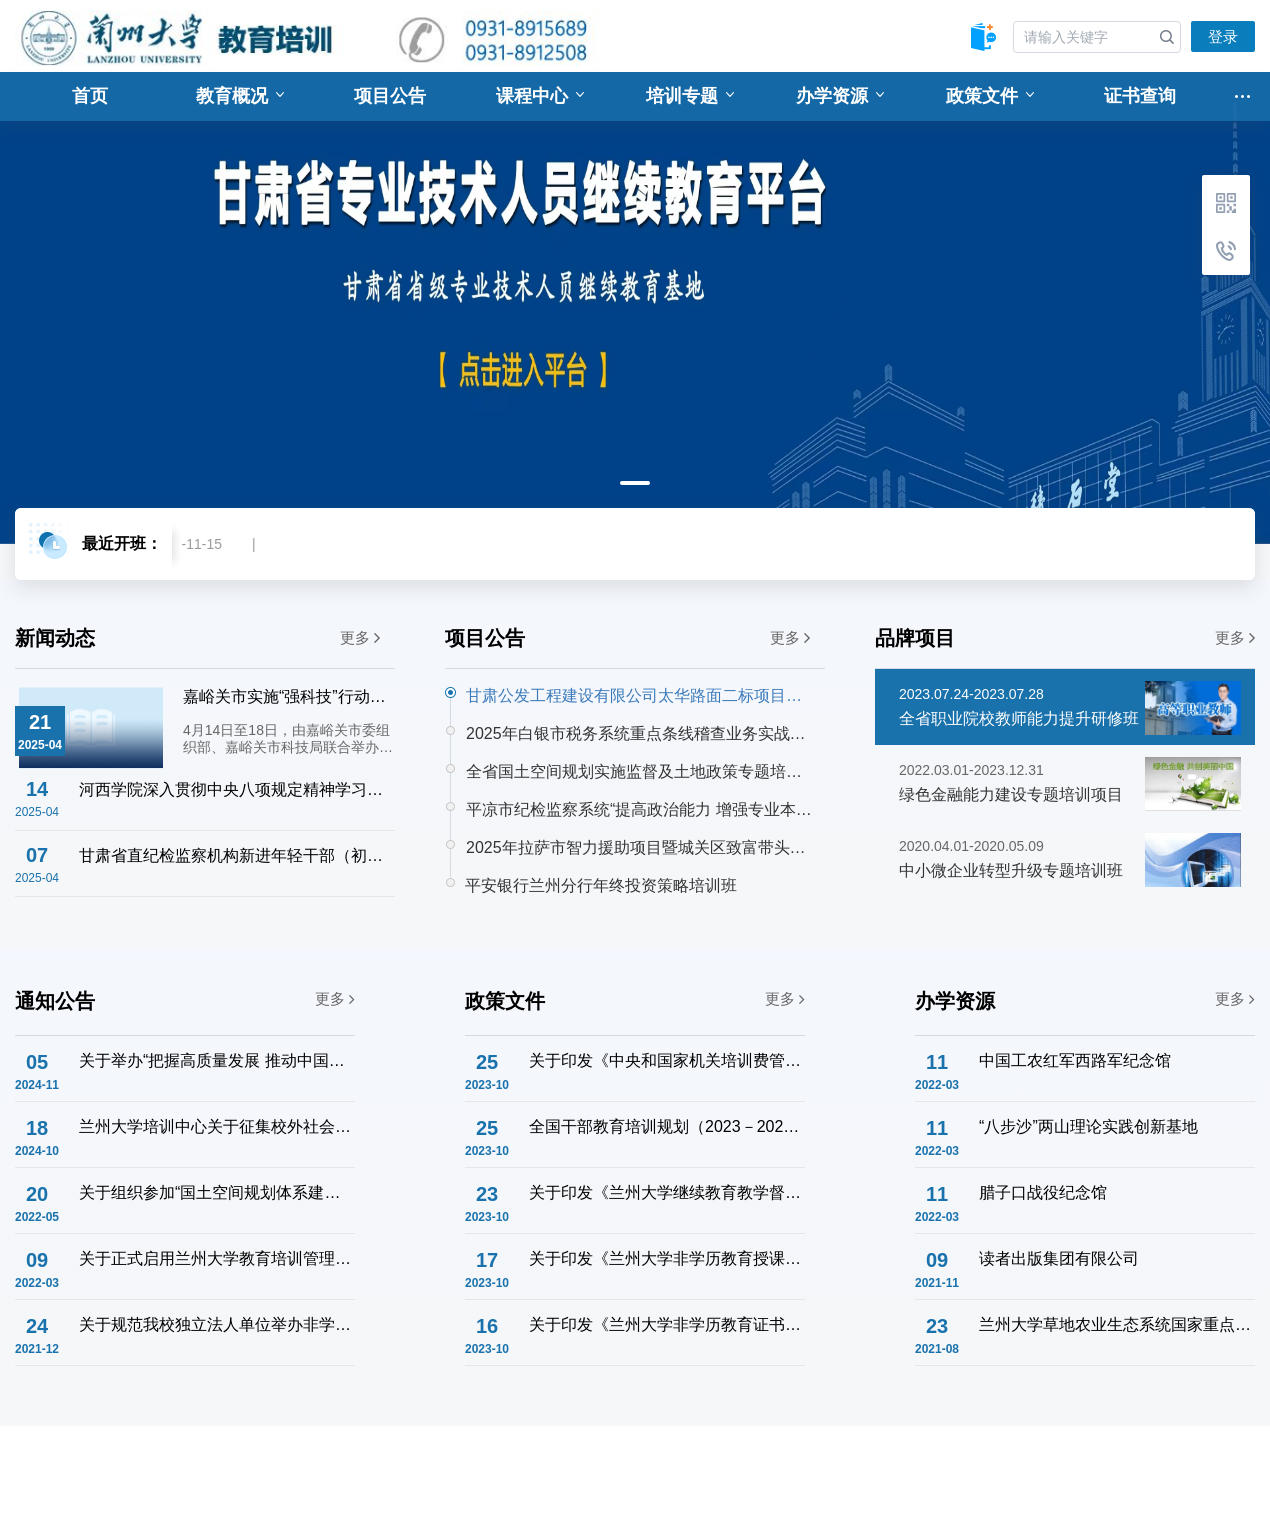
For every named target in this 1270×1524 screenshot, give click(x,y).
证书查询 (1140, 96)
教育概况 (240, 96)
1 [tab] (635, 483)
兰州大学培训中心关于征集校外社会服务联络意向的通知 (216, 1126)
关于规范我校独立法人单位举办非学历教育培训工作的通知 (216, 1324)
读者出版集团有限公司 (1059, 1258)
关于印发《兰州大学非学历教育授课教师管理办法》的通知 (666, 1258)
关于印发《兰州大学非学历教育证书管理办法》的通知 (666, 1324)
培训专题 (690, 96)
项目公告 (390, 96)
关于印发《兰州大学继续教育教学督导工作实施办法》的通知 (666, 1192)
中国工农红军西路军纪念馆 (1075, 1060)
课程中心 (540, 96)
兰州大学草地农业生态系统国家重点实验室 (1116, 1324)
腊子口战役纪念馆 (1043, 1192)
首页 (90, 96)
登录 (1223, 36)
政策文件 (990, 96)
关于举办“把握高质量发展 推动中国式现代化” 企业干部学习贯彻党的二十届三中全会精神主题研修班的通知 (216, 1060)
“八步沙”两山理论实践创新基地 (1088, 1126)
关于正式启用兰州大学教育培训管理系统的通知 (216, 1258)
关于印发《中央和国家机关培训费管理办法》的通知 (666, 1060)
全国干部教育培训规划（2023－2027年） (666, 1126)
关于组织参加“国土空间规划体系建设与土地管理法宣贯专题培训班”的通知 (216, 1192)
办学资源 (840, 96)
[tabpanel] (635, 308)
